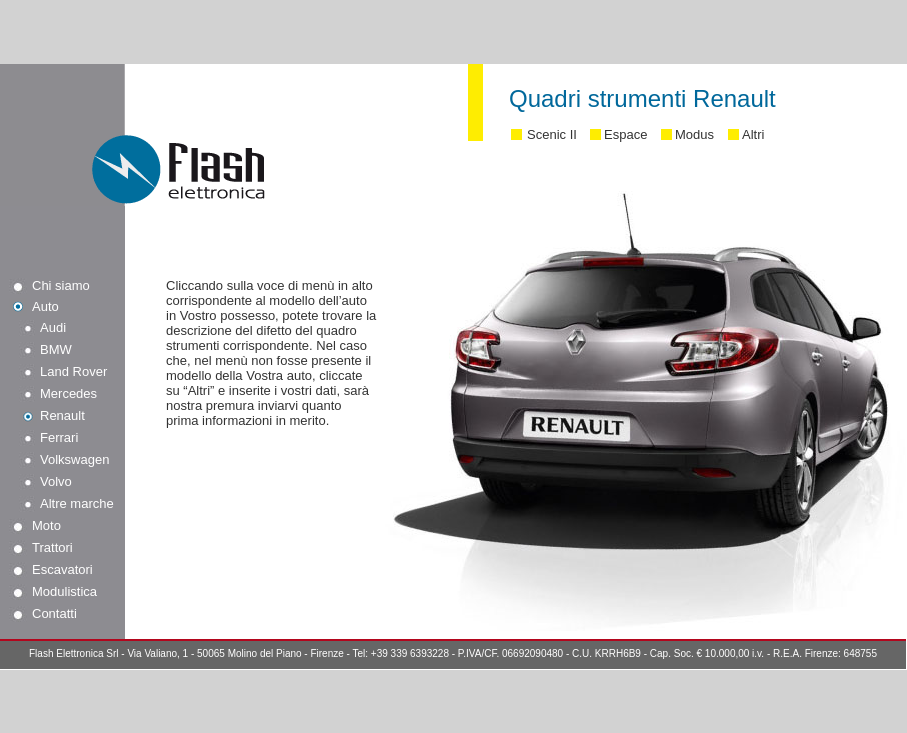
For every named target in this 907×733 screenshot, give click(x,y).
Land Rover (73, 371)
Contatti (54, 613)
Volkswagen (74, 459)
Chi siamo (61, 285)
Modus (694, 134)
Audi (53, 327)
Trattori (52, 547)
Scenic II (552, 134)
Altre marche (77, 503)
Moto (46, 525)
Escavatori (62, 569)
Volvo (56, 481)
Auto (45, 306)
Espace (625, 134)
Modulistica (64, 591)
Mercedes (68, 393)
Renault (62, 415)
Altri (753, 134)
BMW (56, 349)
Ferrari (59, 437)
